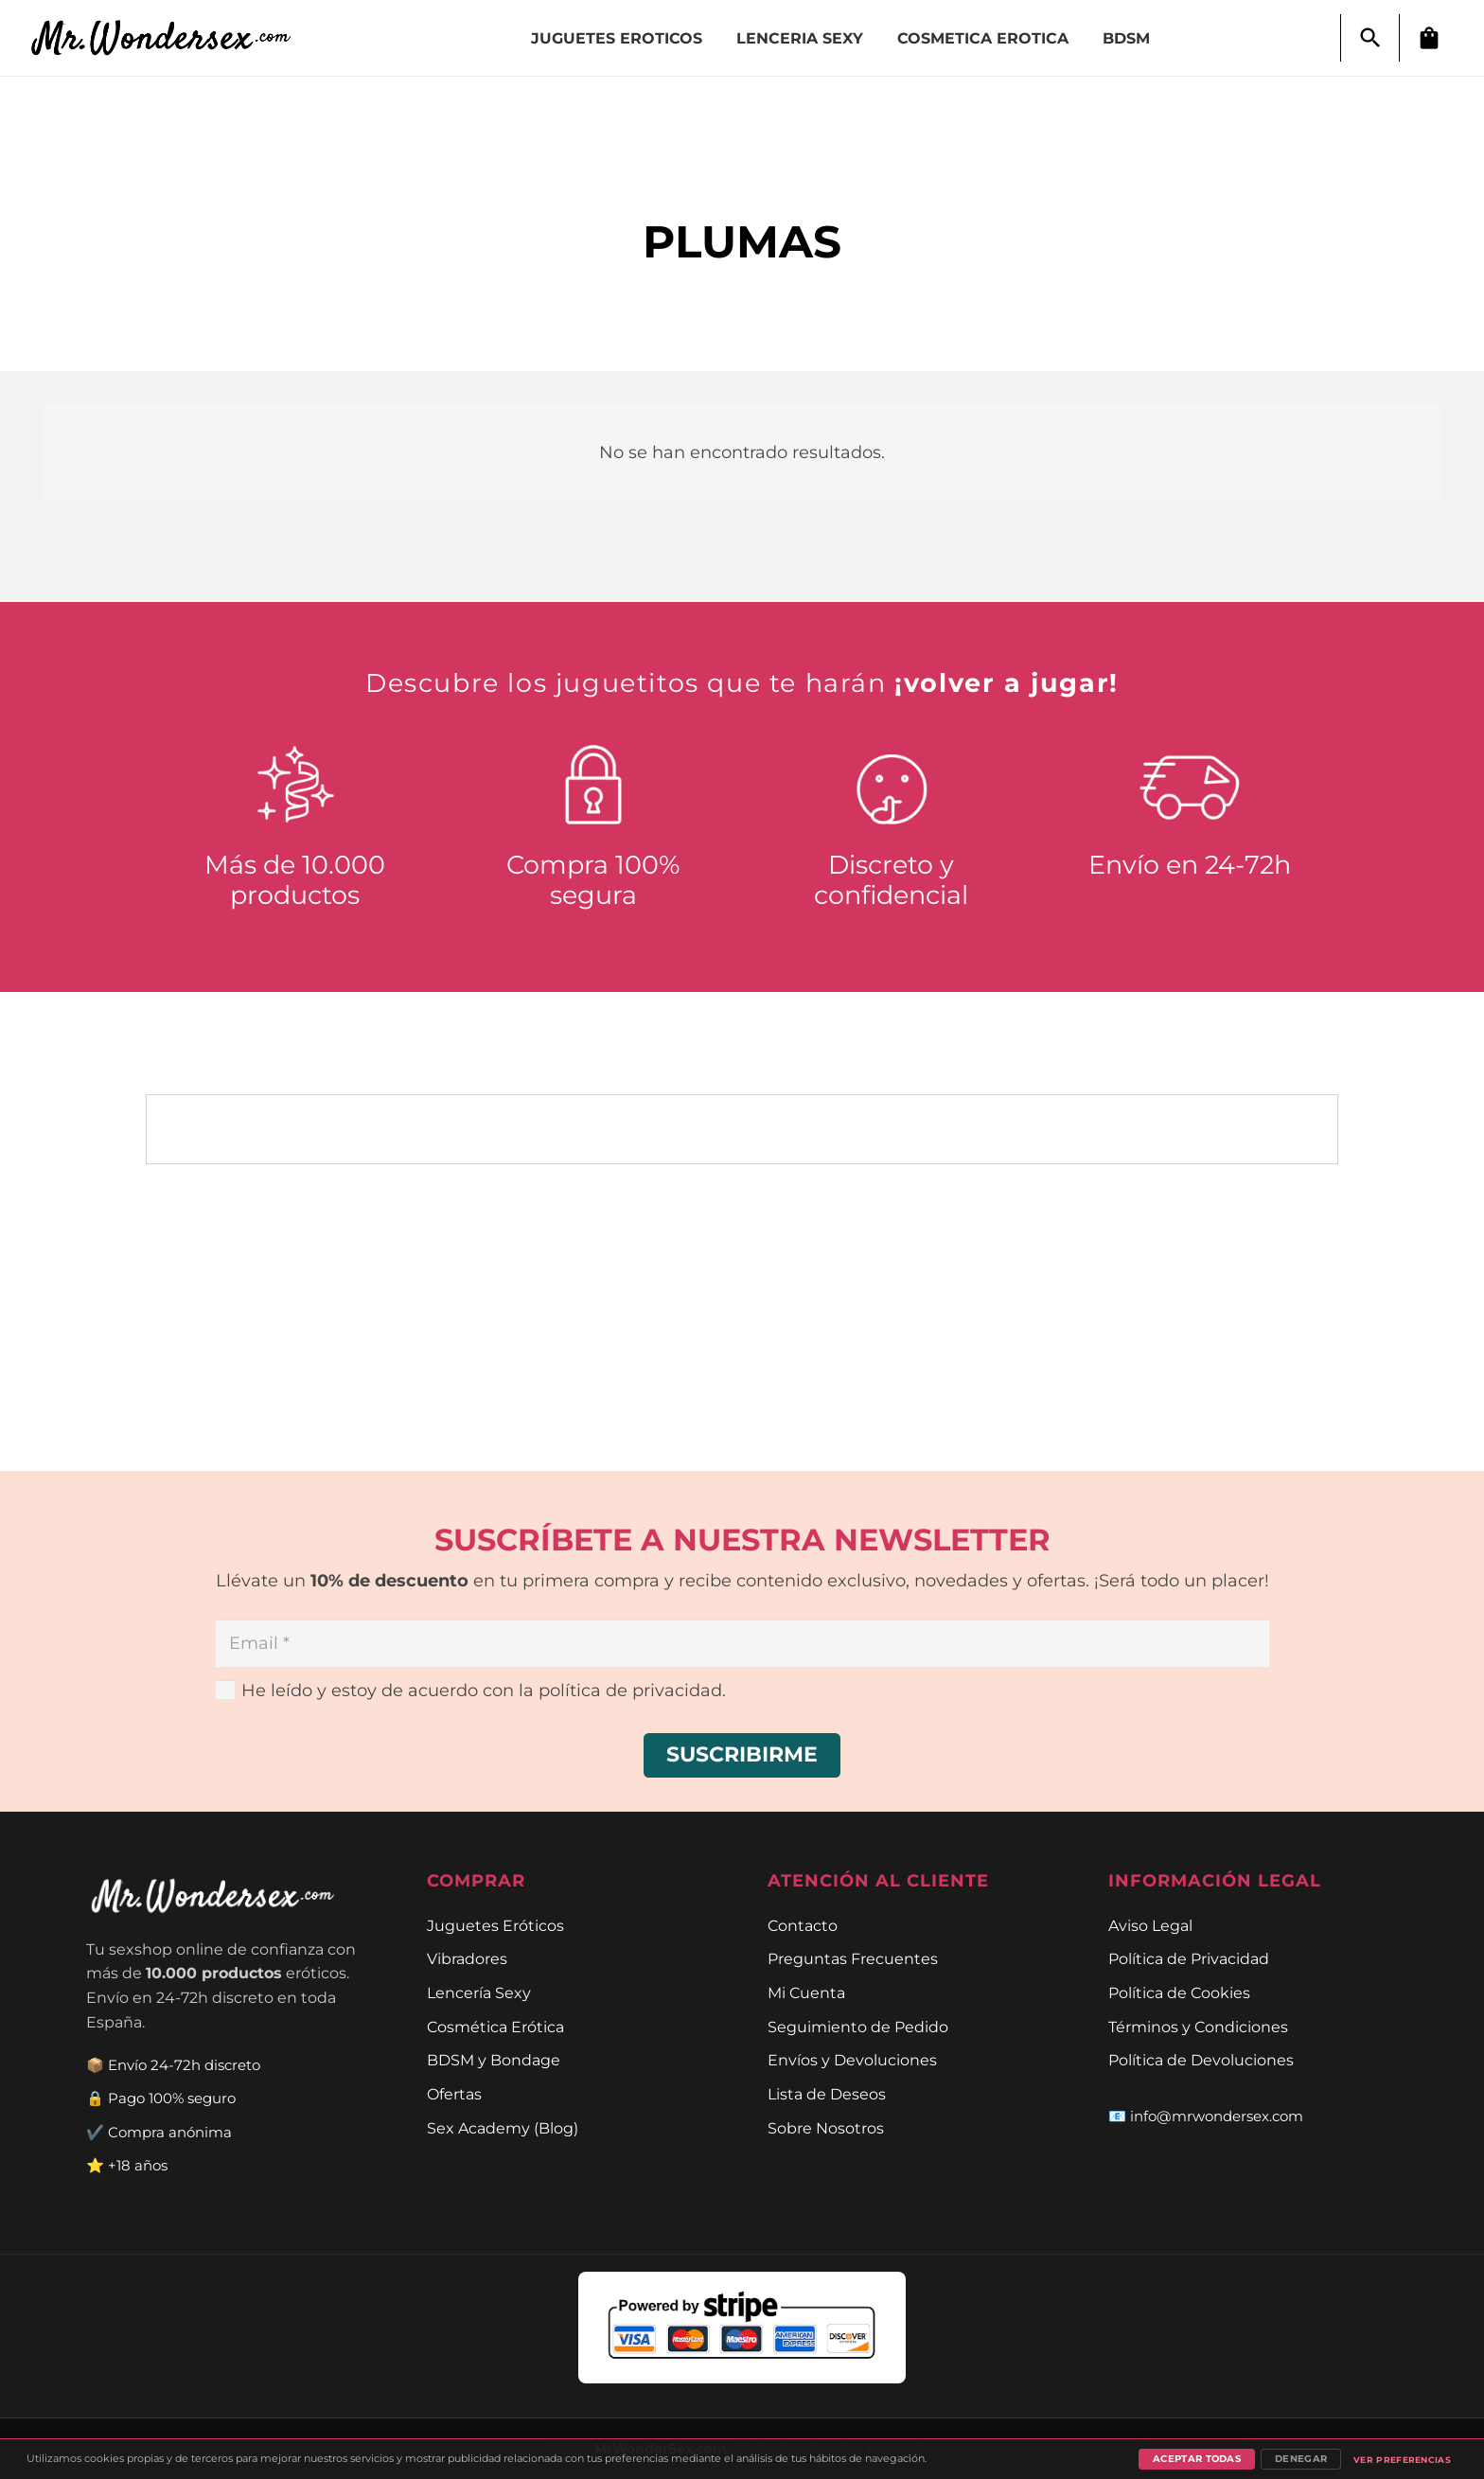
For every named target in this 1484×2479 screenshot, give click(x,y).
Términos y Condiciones (1198, 2026)
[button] (1370, 38)
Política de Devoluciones (1201, 2059)
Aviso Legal (1150, 1925)
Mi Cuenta (806, 1992)
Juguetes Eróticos (495, 1925)
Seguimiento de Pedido (858, 2026)
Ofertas (454, 2093)
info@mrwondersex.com (1216, 2116)
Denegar (1301, 2458)
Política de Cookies (1179, 1992)
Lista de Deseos (827, 2093)
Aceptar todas (1197, 2458)
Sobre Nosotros (826, 2127)
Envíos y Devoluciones (852, 2059)
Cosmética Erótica (495, 2026)
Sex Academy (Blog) (502, 2127)
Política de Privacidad (1188, 1958)
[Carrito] (1429, 38)
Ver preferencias (1402, 2459)
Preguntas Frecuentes (853, 1958)
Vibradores (467, 1958)
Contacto (803, 1925)
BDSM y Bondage (493, 2059)
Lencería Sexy (479, 1992)
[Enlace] (171, 38)
